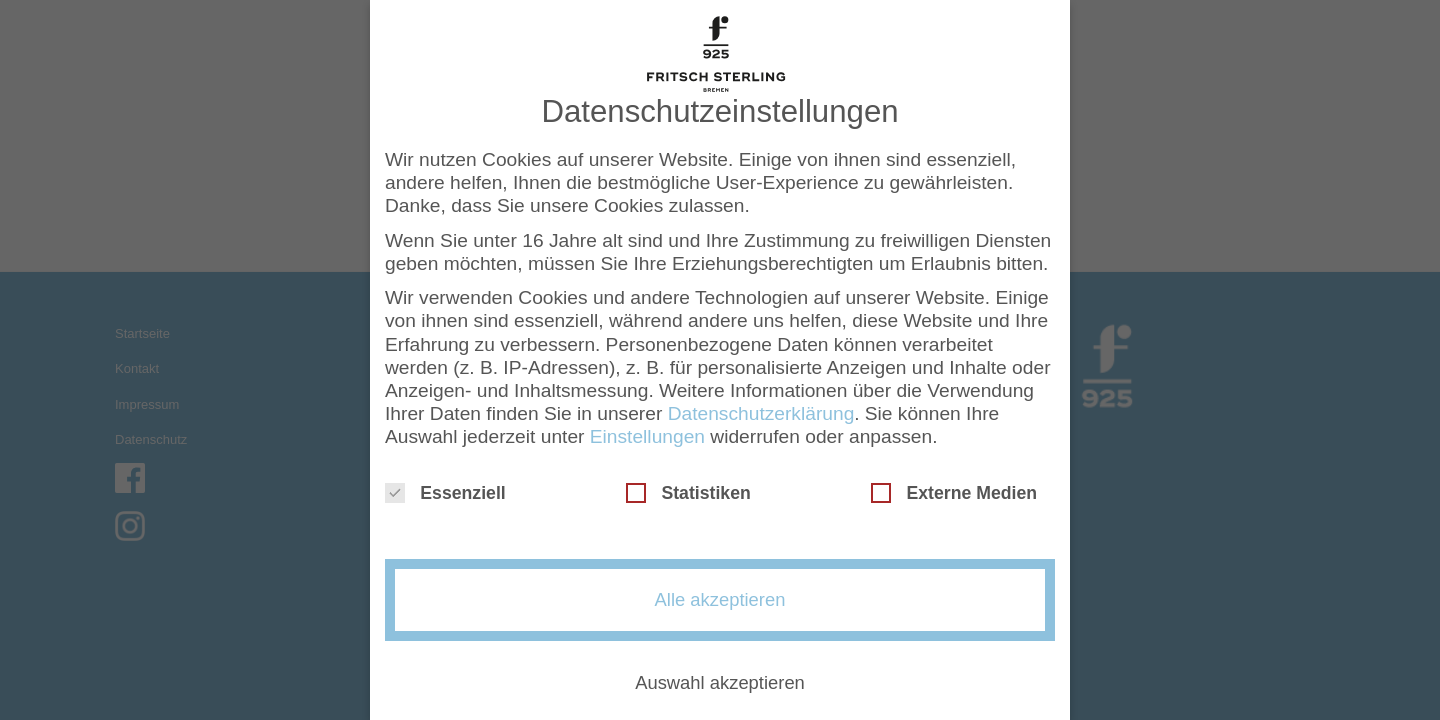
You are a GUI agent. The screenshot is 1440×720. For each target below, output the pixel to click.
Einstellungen (647, 428)
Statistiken (688, 486)
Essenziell (445, 486)
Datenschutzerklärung (761, 405)
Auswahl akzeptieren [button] (720, 675)
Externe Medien (954, 486)
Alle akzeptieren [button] (720, 592)
